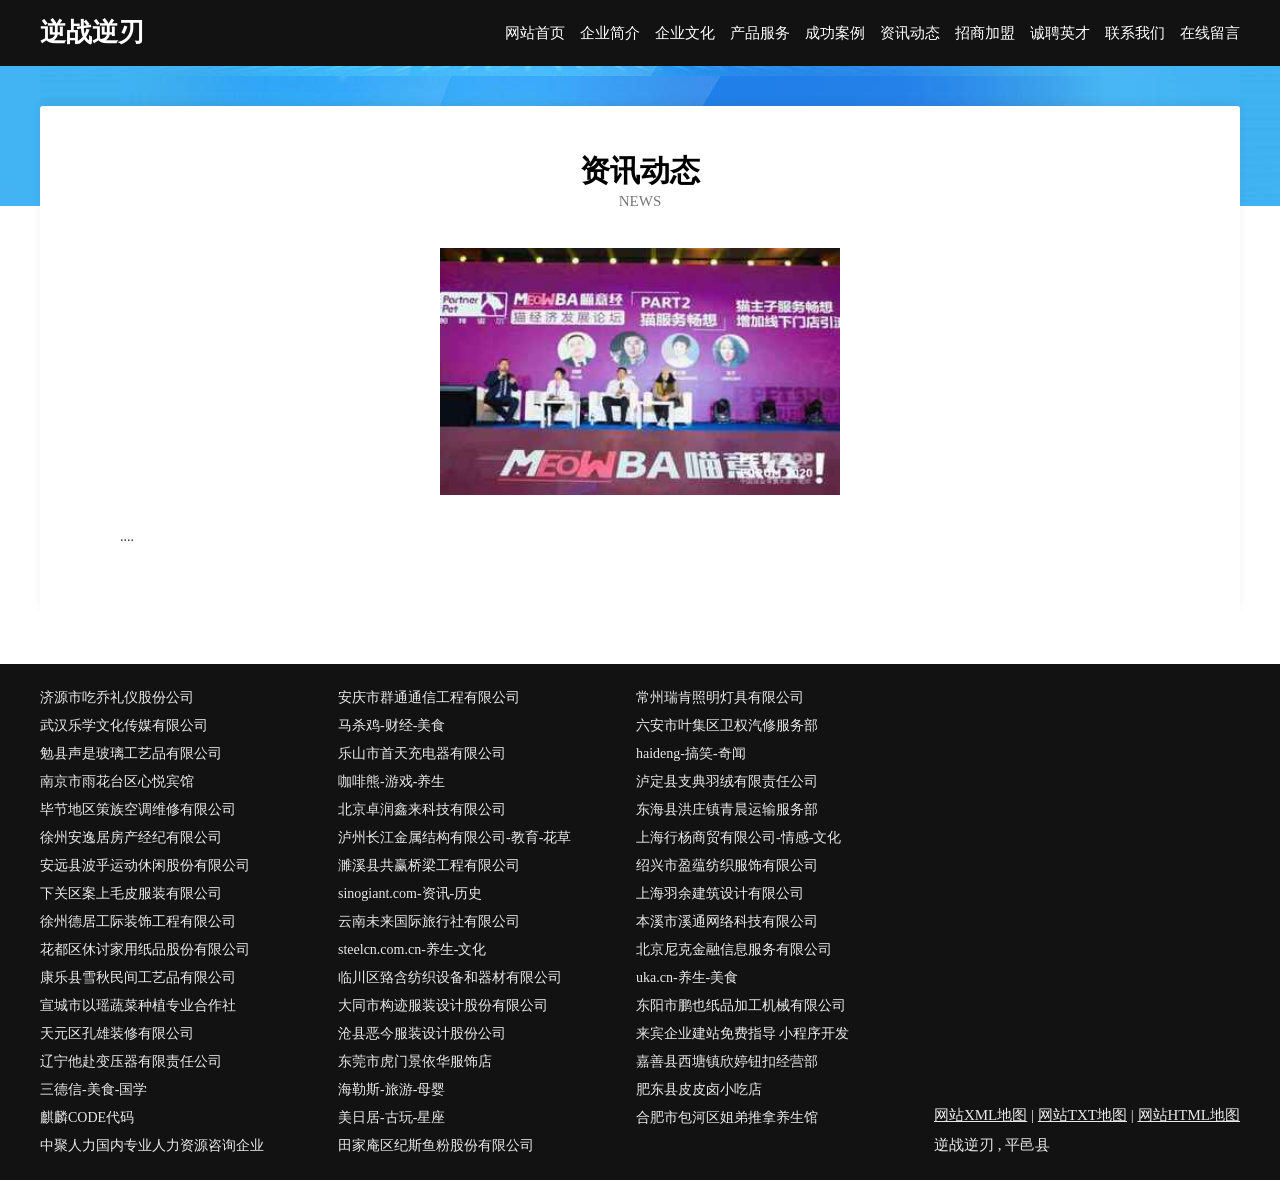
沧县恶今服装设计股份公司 (422, 1033)
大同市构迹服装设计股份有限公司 (443, 1005)
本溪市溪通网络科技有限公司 (727, 921)
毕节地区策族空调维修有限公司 (138, 809)
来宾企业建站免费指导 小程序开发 (743, 1033)
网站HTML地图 (1189, 1115)
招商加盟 (985, 33)
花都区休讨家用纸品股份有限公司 (145, 949)
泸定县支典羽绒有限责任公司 (727, 781)
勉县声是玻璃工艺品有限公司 (131, 753)
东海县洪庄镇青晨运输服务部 (727, 809)
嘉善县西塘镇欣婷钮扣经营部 (727, 1061)
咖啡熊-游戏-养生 (391, 781)
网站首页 (535, 33)
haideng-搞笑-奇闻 (691, 753)
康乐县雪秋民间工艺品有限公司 (138, 977)
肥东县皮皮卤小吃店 (699, 1089)
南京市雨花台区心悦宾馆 (117, 781)
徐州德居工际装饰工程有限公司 (138, 921)
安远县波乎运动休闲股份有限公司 (145, 865)
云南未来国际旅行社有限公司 (429, 921)
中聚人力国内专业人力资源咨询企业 (152, 1145)
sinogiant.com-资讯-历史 (410, 893)
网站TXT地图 (1082, 1115)
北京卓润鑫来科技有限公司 (422, 809)
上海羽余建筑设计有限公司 (720, 893)
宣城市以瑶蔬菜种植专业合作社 (138, 1005)
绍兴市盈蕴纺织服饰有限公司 (727, 865)
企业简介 (610, 33)
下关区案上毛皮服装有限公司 (131, 893)
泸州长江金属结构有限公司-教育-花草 (454, 837)
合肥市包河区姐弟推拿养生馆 (727, 1117)
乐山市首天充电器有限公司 (422, 753)
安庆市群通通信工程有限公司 (429, 697)
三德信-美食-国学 (93, 1089)
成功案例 (835, 33)
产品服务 (760, 33)
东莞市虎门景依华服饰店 (415, 1061)
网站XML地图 (980, 1115)
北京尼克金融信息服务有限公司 (734, 949)
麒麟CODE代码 (87, 1117)
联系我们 (1135, 33)
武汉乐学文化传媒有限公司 (124, 725)
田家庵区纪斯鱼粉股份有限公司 (436, 1145)
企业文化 (685, 33)
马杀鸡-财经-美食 (391, 725)
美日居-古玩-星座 (391, 1117)
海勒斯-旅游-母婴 (391, 1089)
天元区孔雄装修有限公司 (117, 1033)
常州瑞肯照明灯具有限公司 (720, 697)
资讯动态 (910, 33)
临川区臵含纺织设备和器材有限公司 (450, 977)
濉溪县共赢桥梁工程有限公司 (429, 865)
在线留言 (1210, 33)
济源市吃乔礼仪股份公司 (117, 697)
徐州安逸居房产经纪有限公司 (131, 837)
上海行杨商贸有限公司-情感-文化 (738, 837)
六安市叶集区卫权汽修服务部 (727, 725)
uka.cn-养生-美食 (687, 977)
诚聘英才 (1060, 33)
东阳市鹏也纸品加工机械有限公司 (741, 1005)
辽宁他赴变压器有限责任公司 (131, 1061)
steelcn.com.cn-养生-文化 (412, 949)
